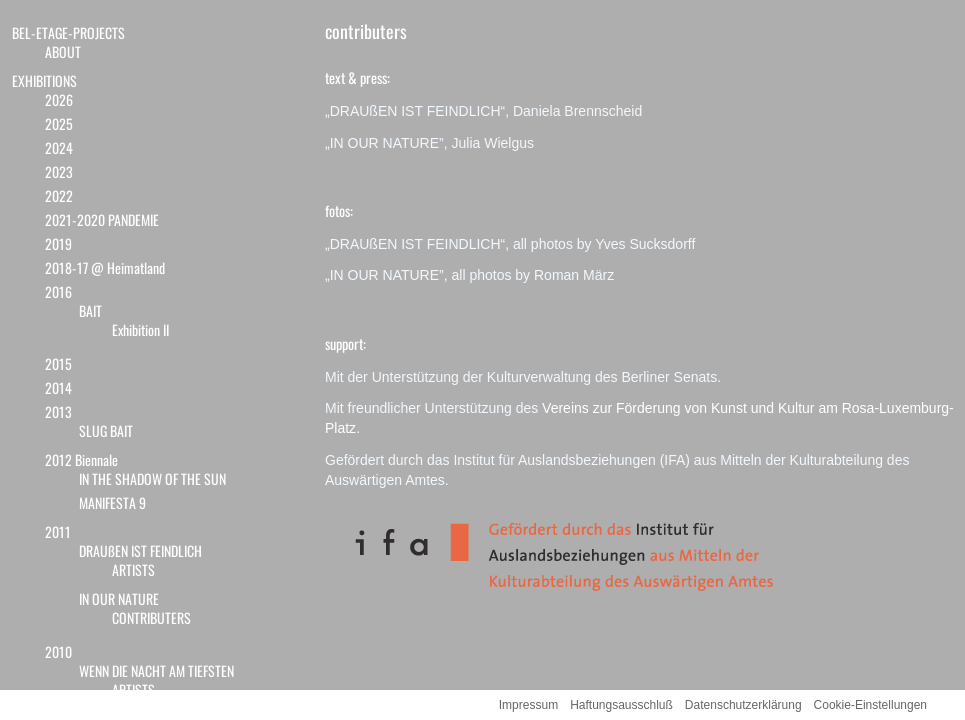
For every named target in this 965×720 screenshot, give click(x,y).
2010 (58, 651)
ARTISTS (133, 569)
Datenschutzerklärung (743, 705)
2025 (59, 123)
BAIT (90, 310)
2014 (58, 387)
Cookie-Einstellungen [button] (870, 705)
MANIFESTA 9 (112, 502)
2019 (58, 243)
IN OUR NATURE (119, 598)
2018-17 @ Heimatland (105, 267)
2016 (58, 291)
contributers (366, 31)
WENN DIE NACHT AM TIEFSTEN (156, 670)
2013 (58, 411)
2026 (59, 99)
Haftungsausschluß (621, 705)
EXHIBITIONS (44, 80)
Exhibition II (140, 329)
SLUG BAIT (106, 430)
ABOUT (63, 51)
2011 (58, 531)
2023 (59, 171)
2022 (59, 195)
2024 (59, 147)
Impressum (528, 705)
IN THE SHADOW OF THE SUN (152, 478)
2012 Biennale (81, 459)
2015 (58, 363)
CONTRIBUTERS (151, 617)
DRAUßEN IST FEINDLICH (140, 550)
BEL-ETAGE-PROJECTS (68, 32)
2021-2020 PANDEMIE (102, 219)
